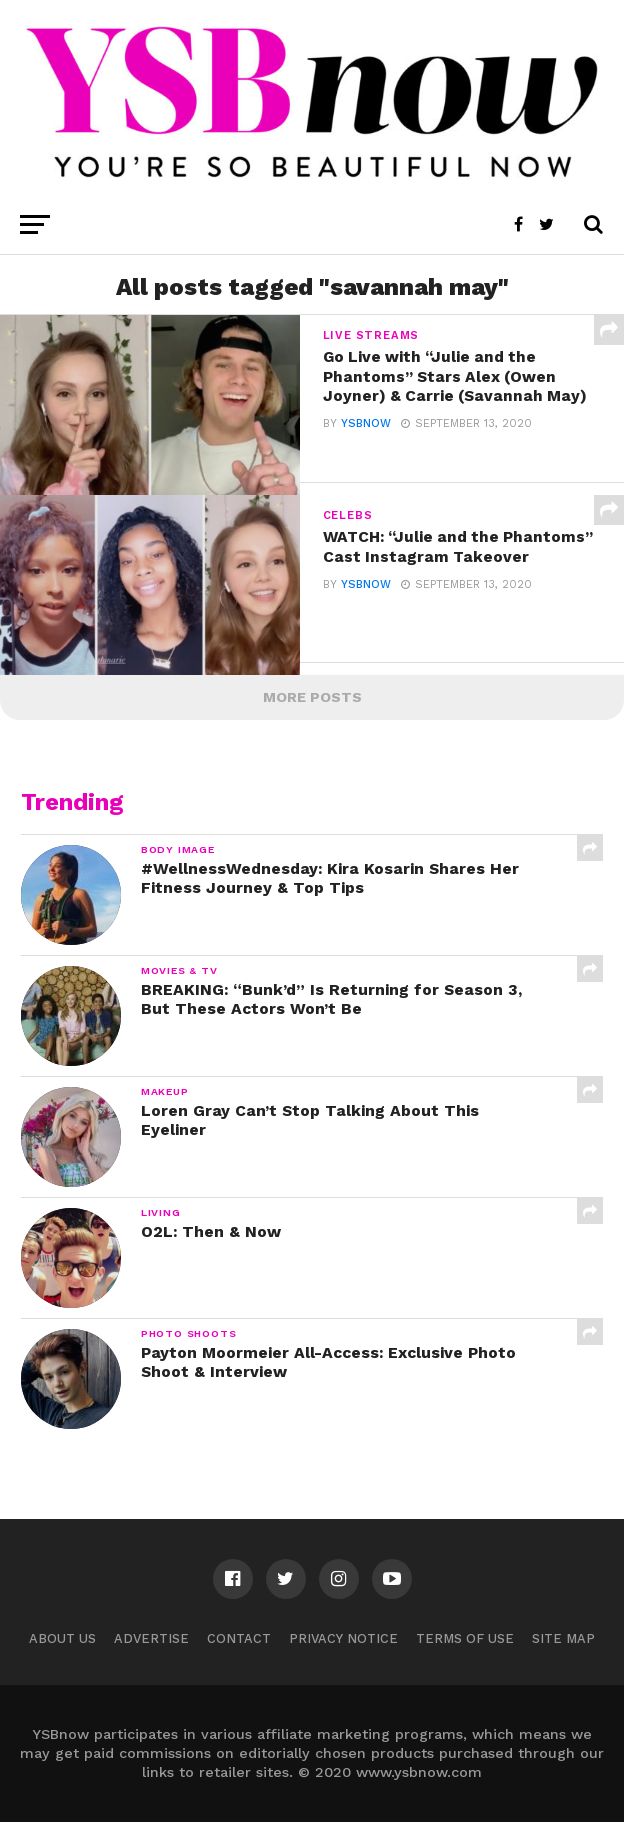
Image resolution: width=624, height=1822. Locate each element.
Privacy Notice (343, 1638)
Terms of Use (465, 1638)
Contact (239, 1638)
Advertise (151, 1638)
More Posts (312, 697)
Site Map (563, 1638)
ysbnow (366, 444)
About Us (62, 1638)
